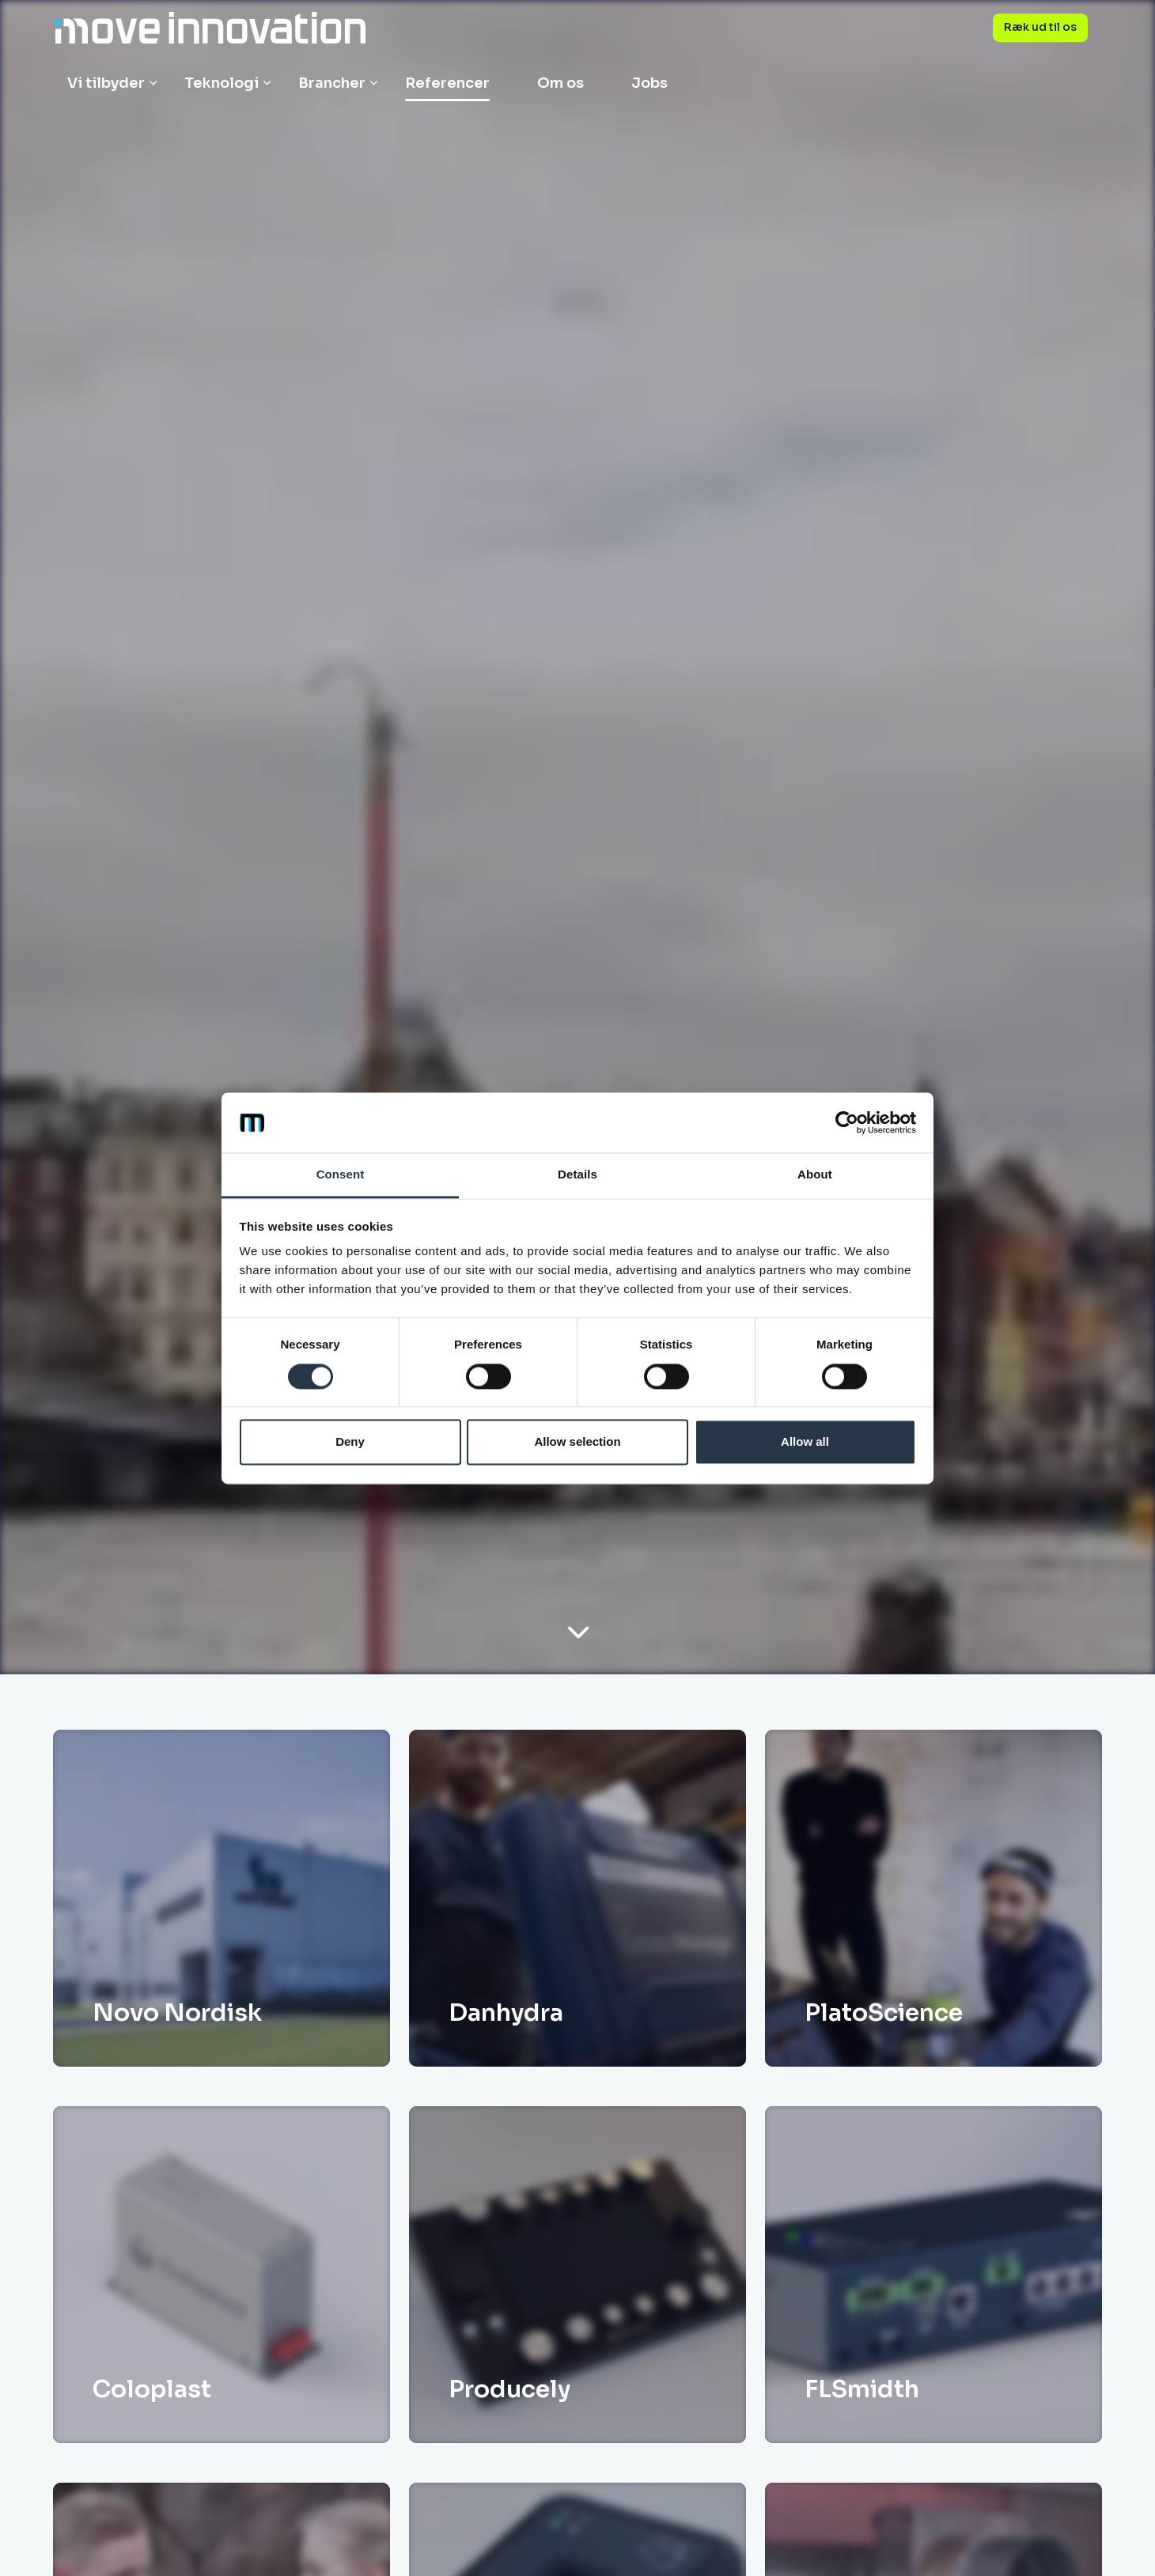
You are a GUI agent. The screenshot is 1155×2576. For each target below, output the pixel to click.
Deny (350, 1442)
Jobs (649, 83)
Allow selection (577, 1442)
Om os (560, 83)
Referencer (447, 83)
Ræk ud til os (1040, 27)
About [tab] (814, 1175)
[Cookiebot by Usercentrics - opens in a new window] (847, 1122)
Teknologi (221, 83)
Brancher (331, 83)
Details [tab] (577, 1175)
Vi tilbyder (106, 83)
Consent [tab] (340, 1175)
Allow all (805, 1442)
